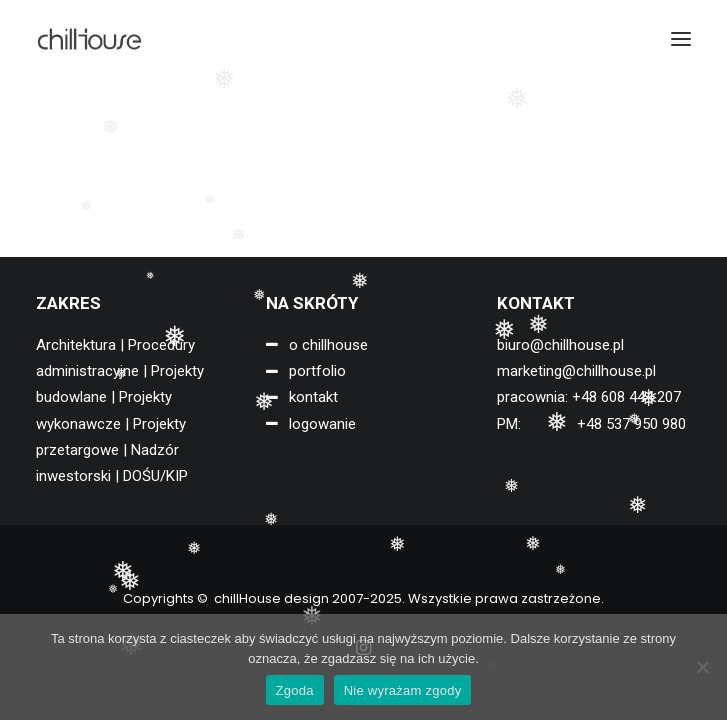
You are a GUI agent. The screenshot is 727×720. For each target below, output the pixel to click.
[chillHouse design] (89, 39)
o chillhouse (328, 345)
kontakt (313, 397)
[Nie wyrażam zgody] (702, 667)
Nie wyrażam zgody (403, 690)
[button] (681, 39)
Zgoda (295, 690)
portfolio (317, 371)
